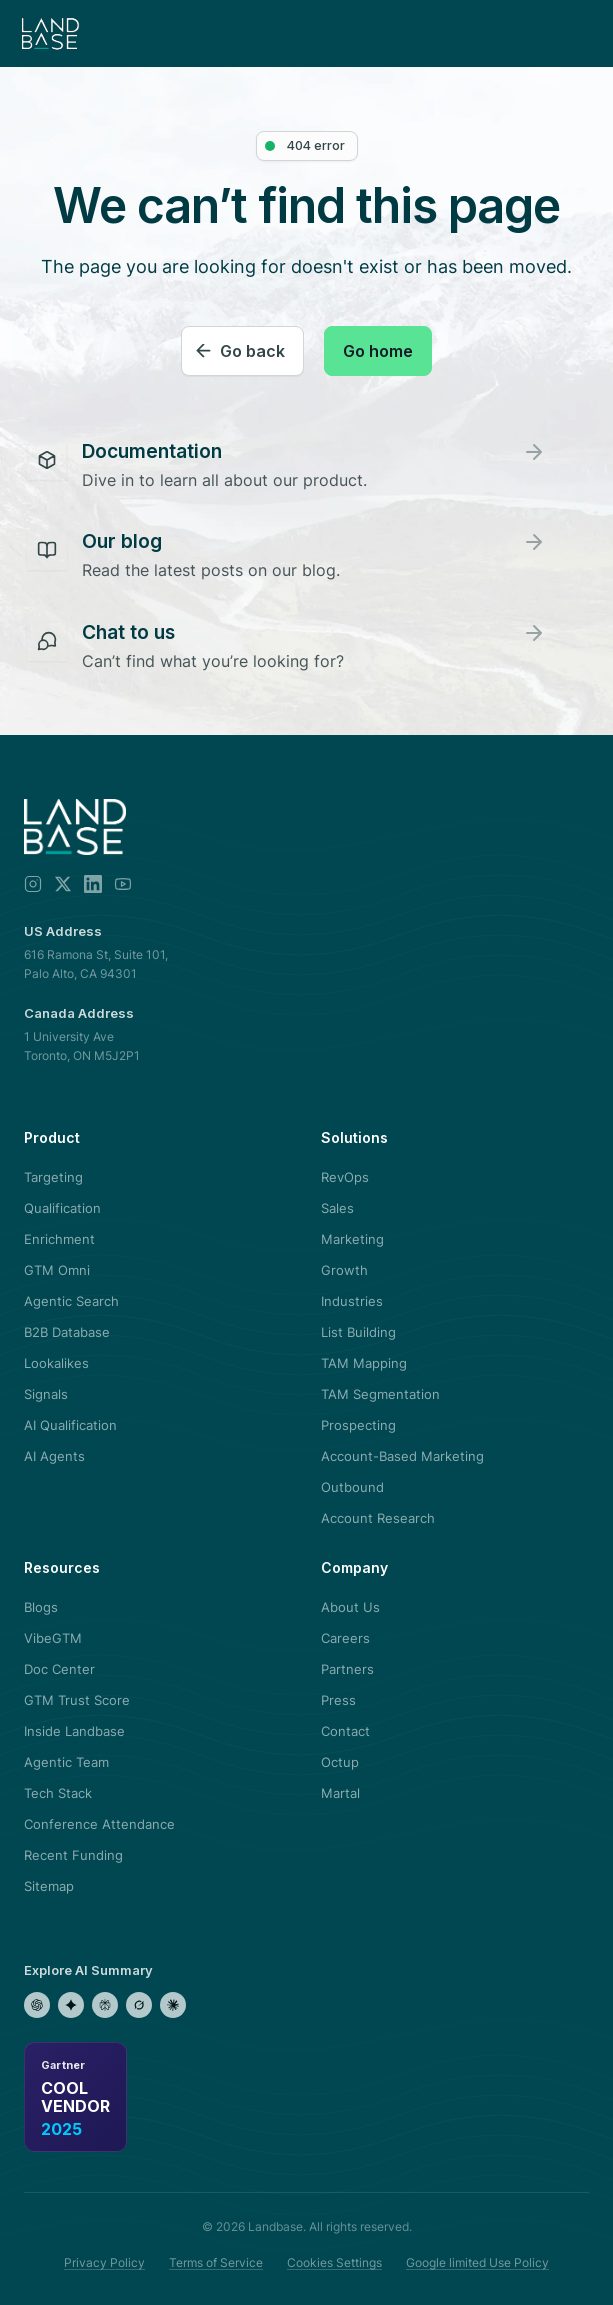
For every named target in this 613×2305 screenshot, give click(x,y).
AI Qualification (70, 1425)
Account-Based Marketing (402, 1456)
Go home (378, 351)
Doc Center (59, 1669)
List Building (358, 1332)
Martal (340, 1793)
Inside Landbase (74, 1731)
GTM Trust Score (77, 1700)
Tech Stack (58, 1793)
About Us (350, 1607)
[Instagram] (33, 884)
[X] (63, 884)
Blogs (41, 1607)
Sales (337, 1208)
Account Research (378, 1518)
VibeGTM (53, 1638)
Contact (345, 1731)
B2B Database (67, 1332)
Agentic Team (66, 1762)
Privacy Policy (104, 2262)
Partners (347, 1669)
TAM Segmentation (380, 1394)
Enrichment (59, 1239)
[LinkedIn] (93, 884)
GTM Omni (57, 1270)
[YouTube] (123, 884)
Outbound (352, 1487)
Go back (252, 351)
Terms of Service (216, 2262)
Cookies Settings (334, 2262)
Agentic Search (71, 1301)
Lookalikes (56, 1363)
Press (338, 1700)
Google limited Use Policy (477, 2262)
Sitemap (49, 1886)
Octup (340, 1762)
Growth (344, 1270)
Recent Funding (73, 1855)
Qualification (62, 1208)
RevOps (345, 1177)
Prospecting (358, 1425)
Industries (352, 1301)
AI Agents (54, 1456)
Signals (46, 1394)
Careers (345, 1638)
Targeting (53, 1177)
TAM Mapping (364, 1363)
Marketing (352, 1239)
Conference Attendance (99, 1824)
